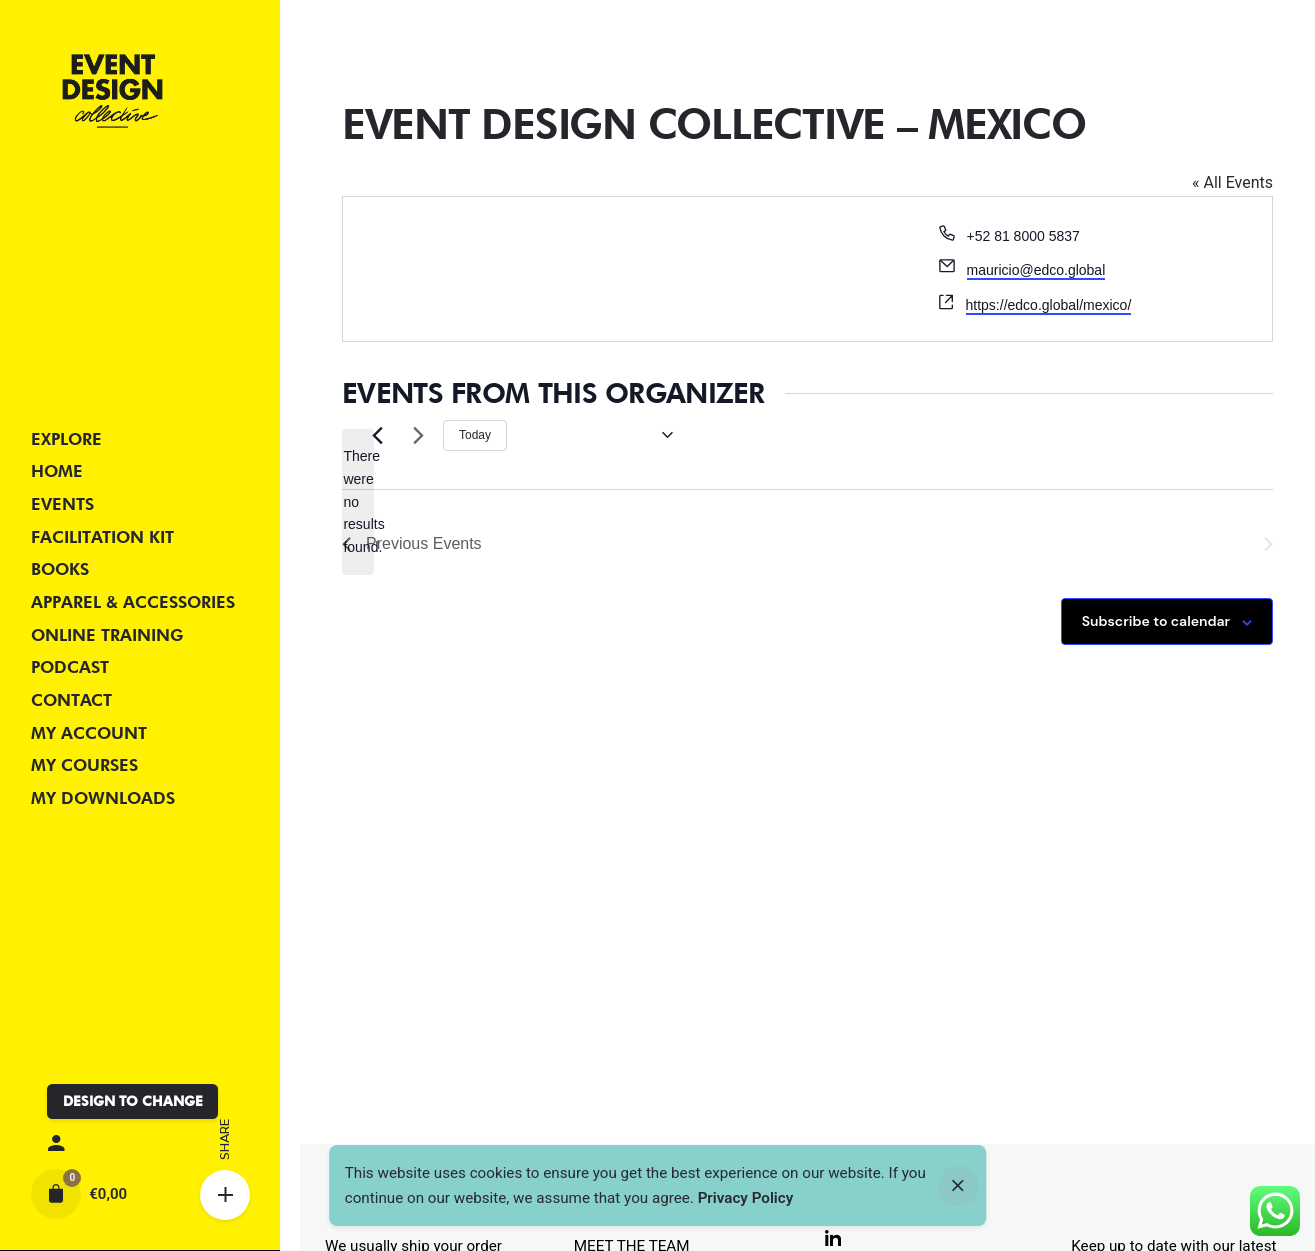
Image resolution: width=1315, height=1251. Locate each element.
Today (475, 435)
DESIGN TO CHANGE (133, 1101)
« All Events (1232, 182)
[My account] (139, 1144)
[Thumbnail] (112, 91)
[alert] (358, 501)
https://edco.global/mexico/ (1049, 305)
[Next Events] (416, 435)
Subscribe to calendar (1156, 621)
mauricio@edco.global (1036, 270)
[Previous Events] (377, 435)
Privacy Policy (746, 1198)
